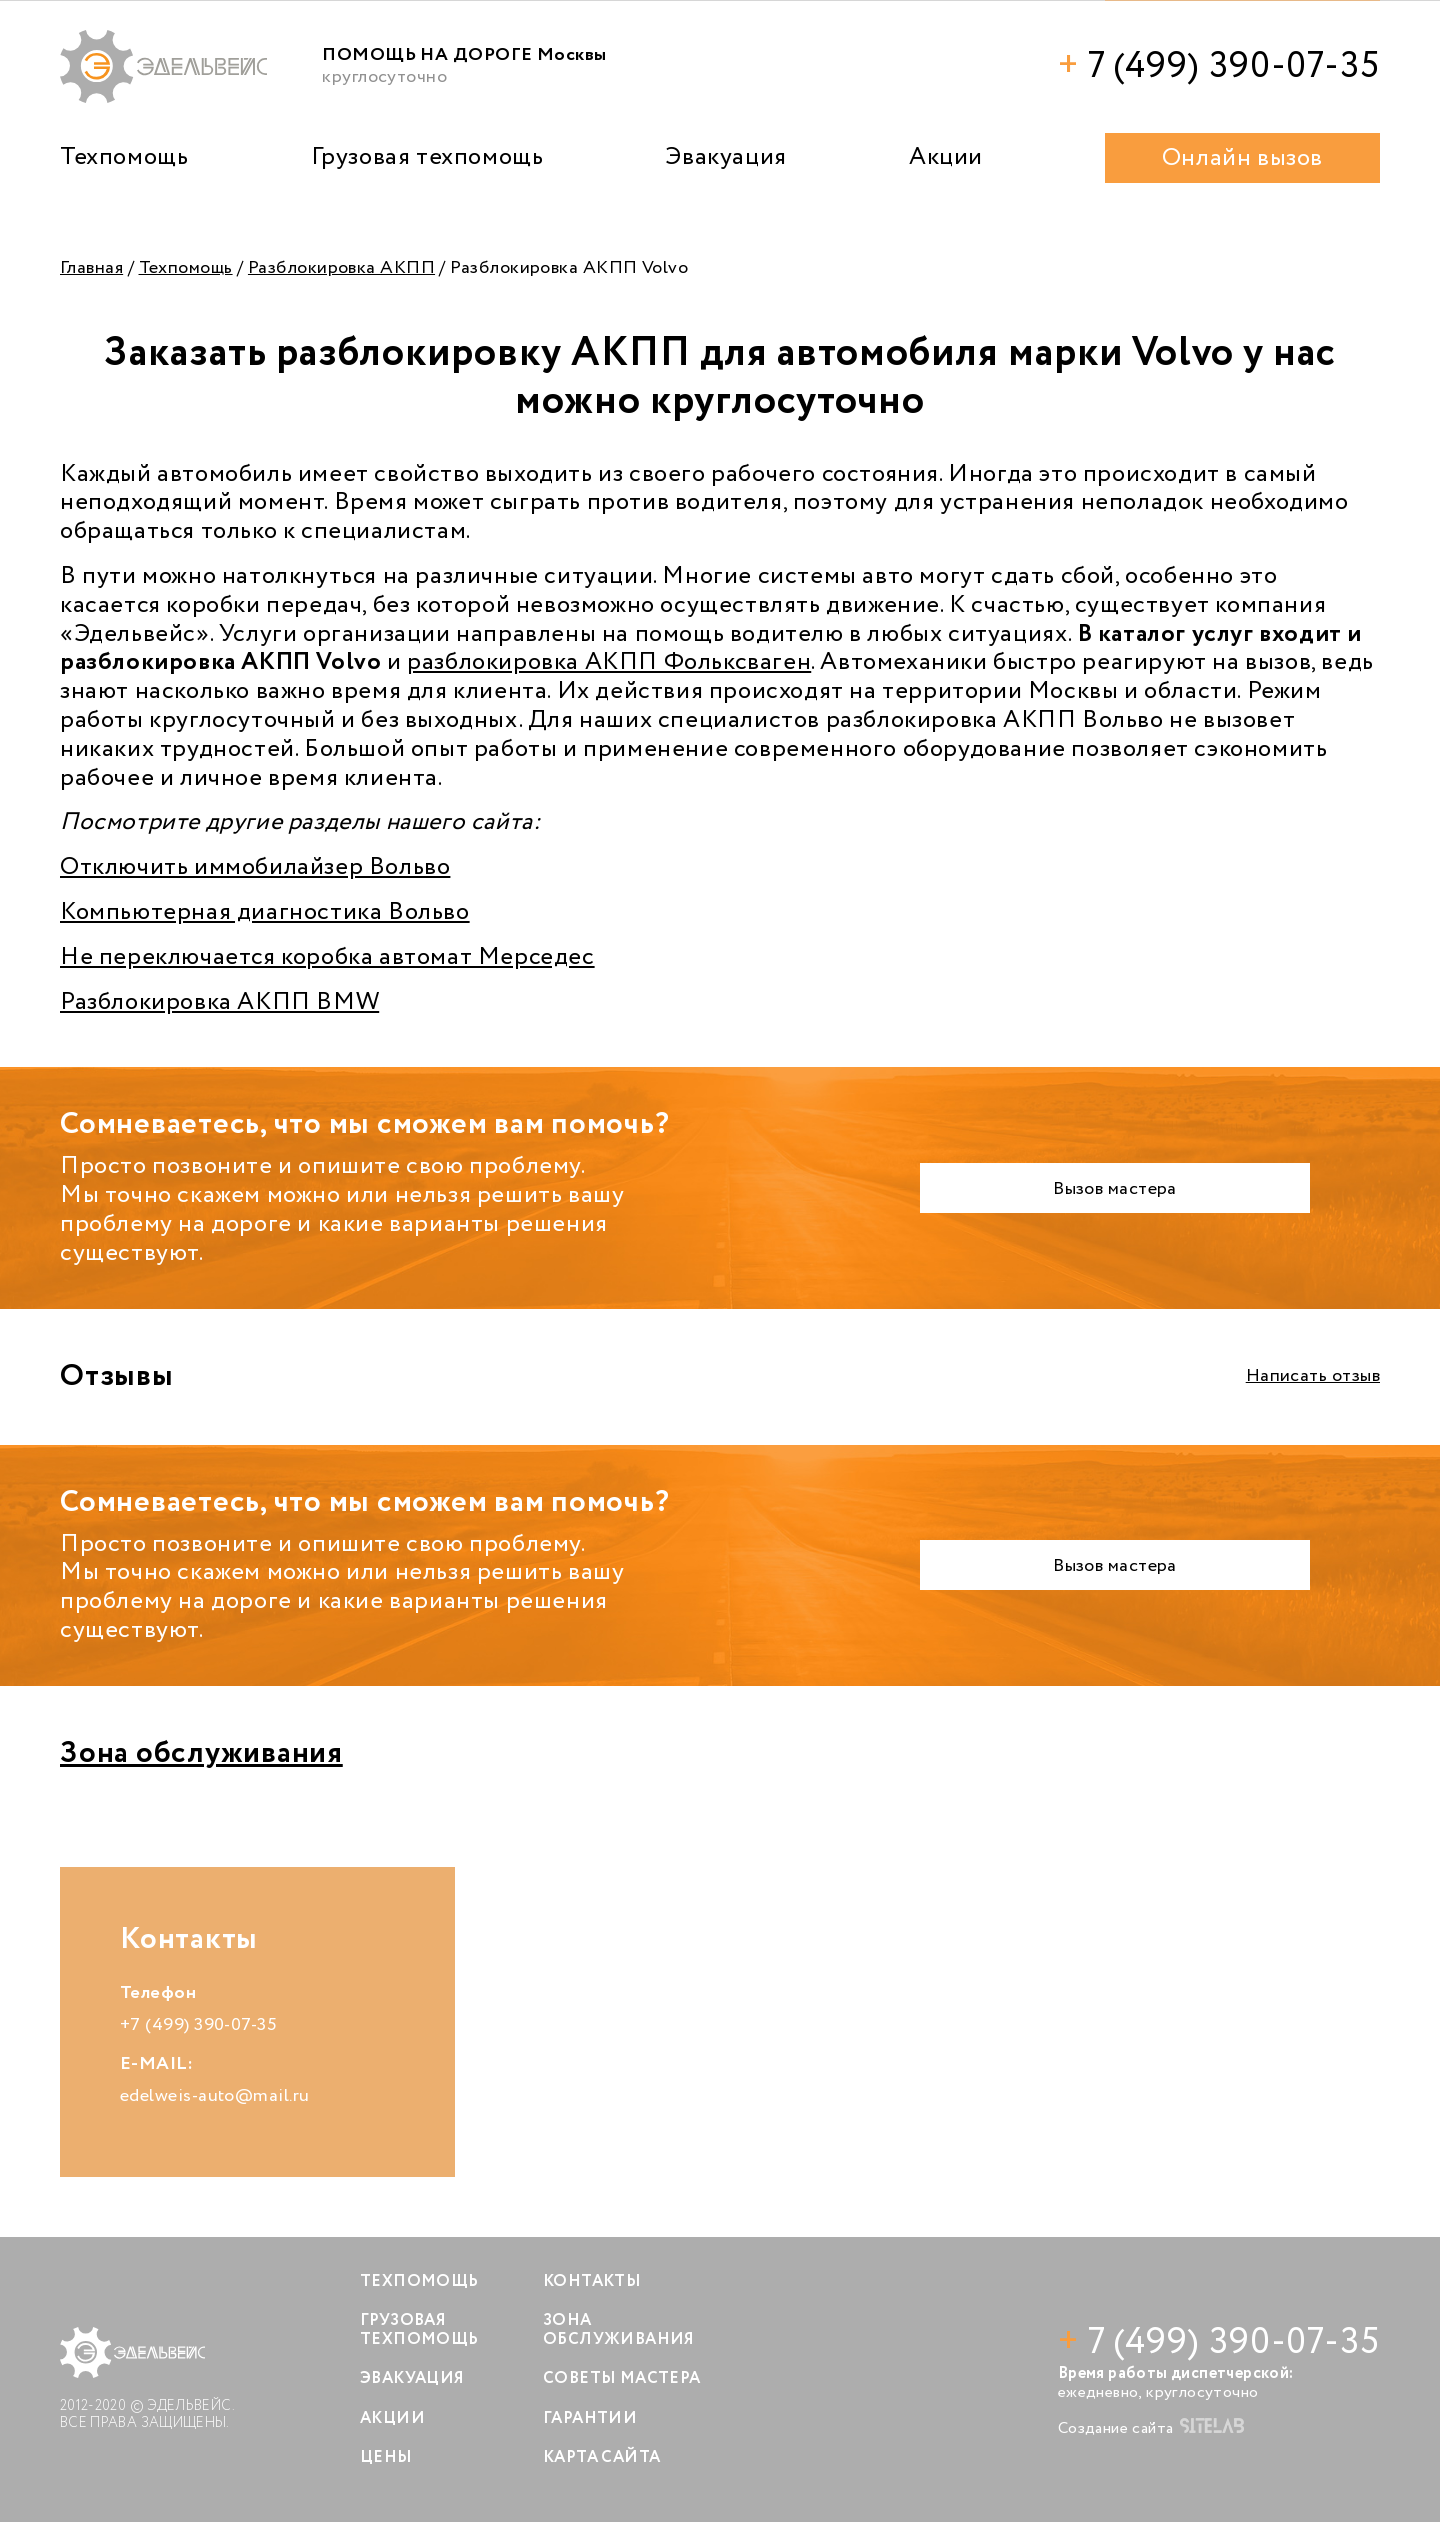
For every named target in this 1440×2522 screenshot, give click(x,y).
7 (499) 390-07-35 (1219, 66)
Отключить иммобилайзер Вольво (255, 867)
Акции (946, 157)
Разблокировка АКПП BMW (219, 1002)
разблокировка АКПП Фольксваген (609, 662)
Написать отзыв (1313, 1376)
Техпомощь (124, 157)
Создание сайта (1151, 2428)
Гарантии (590, 2418)
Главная (91, 268)
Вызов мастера (1115, 1189)
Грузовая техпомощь (427, 157)
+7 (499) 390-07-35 (198, 2025)
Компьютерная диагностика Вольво (265, 912)
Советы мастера (622, 2378)
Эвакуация (725, 157)
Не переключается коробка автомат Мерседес (327, 957)
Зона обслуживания (201, 1753)
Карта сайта (601, 2457)
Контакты (592, 2281)
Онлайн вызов (1242, 158)
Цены (386, 2457)
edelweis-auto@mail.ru (214, 2096)
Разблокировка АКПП (341, 268)
